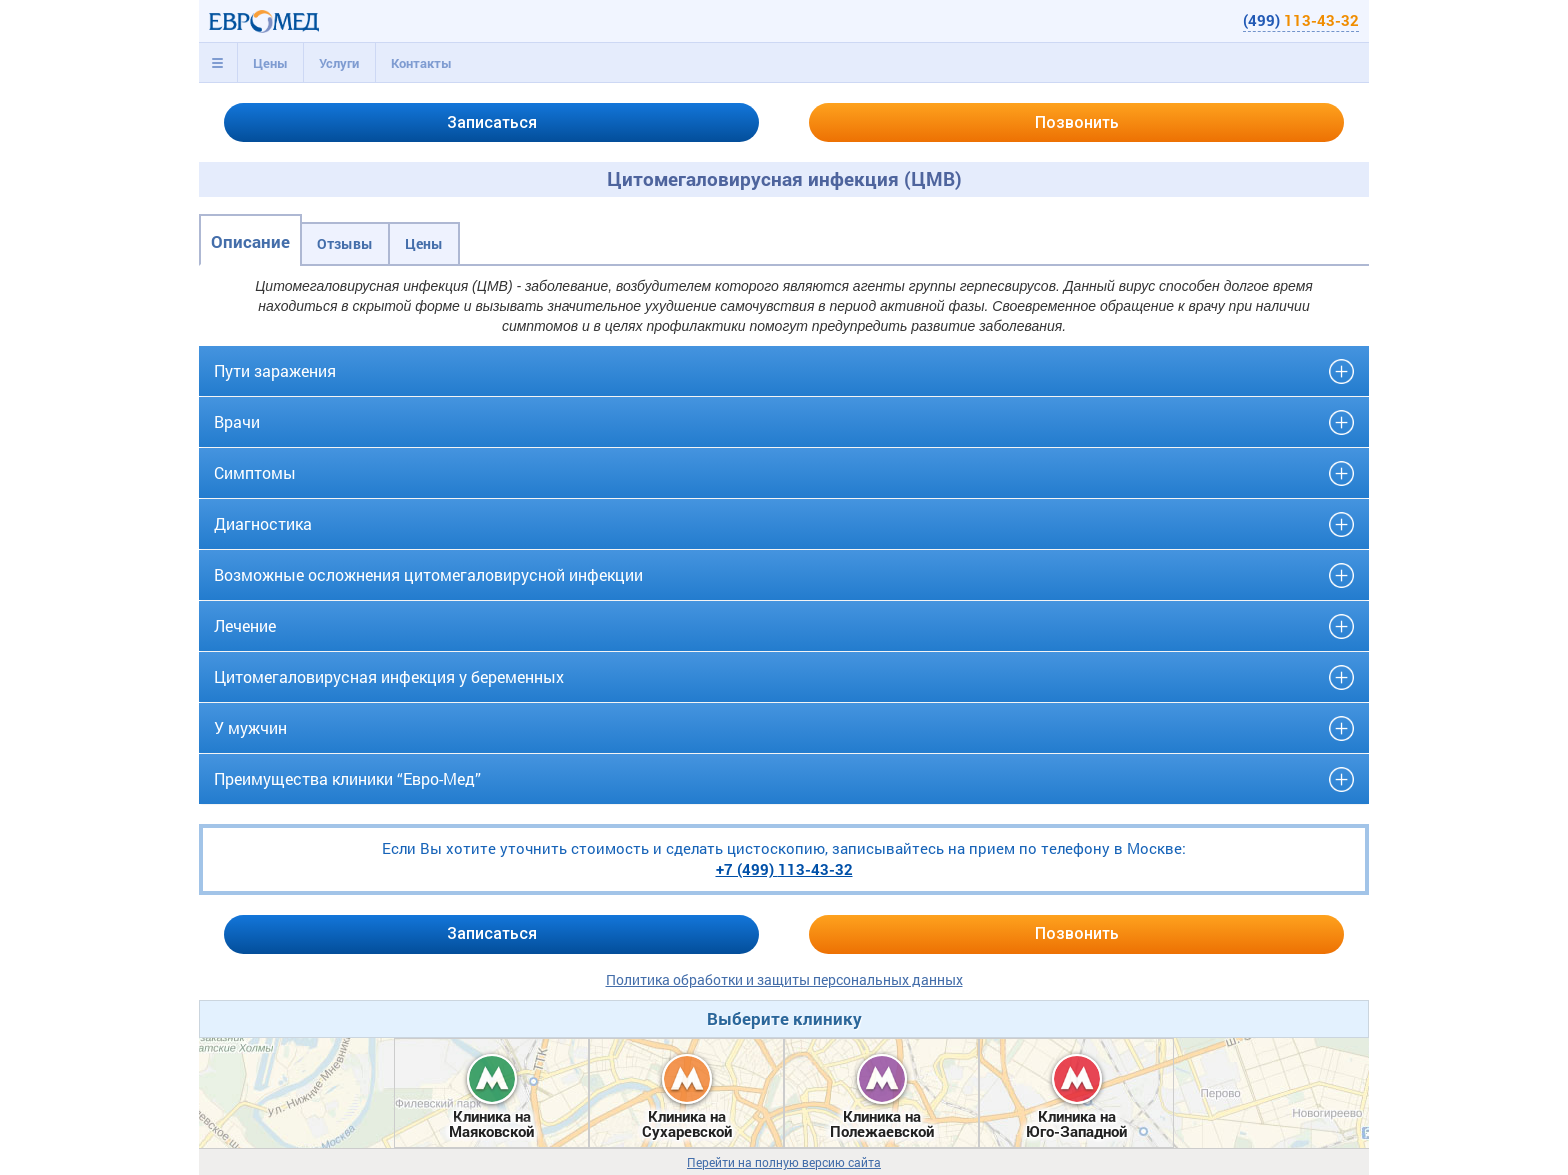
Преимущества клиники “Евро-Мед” (347, 778)
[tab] (218, 63)
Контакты (421, 63)
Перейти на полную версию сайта (784, 1162)
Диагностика (263, 523)
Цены (270, 63)
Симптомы (255, 472)
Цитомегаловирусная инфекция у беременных (389, 676)
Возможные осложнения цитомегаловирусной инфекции (428, 574)
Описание (250, 241)
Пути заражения (275, 370)
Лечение (245, 625)
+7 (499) (784, 869)
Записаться (492, 122)
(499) (1301, 20)
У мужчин (250, 727)
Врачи (237, 421)
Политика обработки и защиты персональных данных (784, 979)
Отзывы (345, 243)
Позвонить (1077, 122)
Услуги (339, 63)
